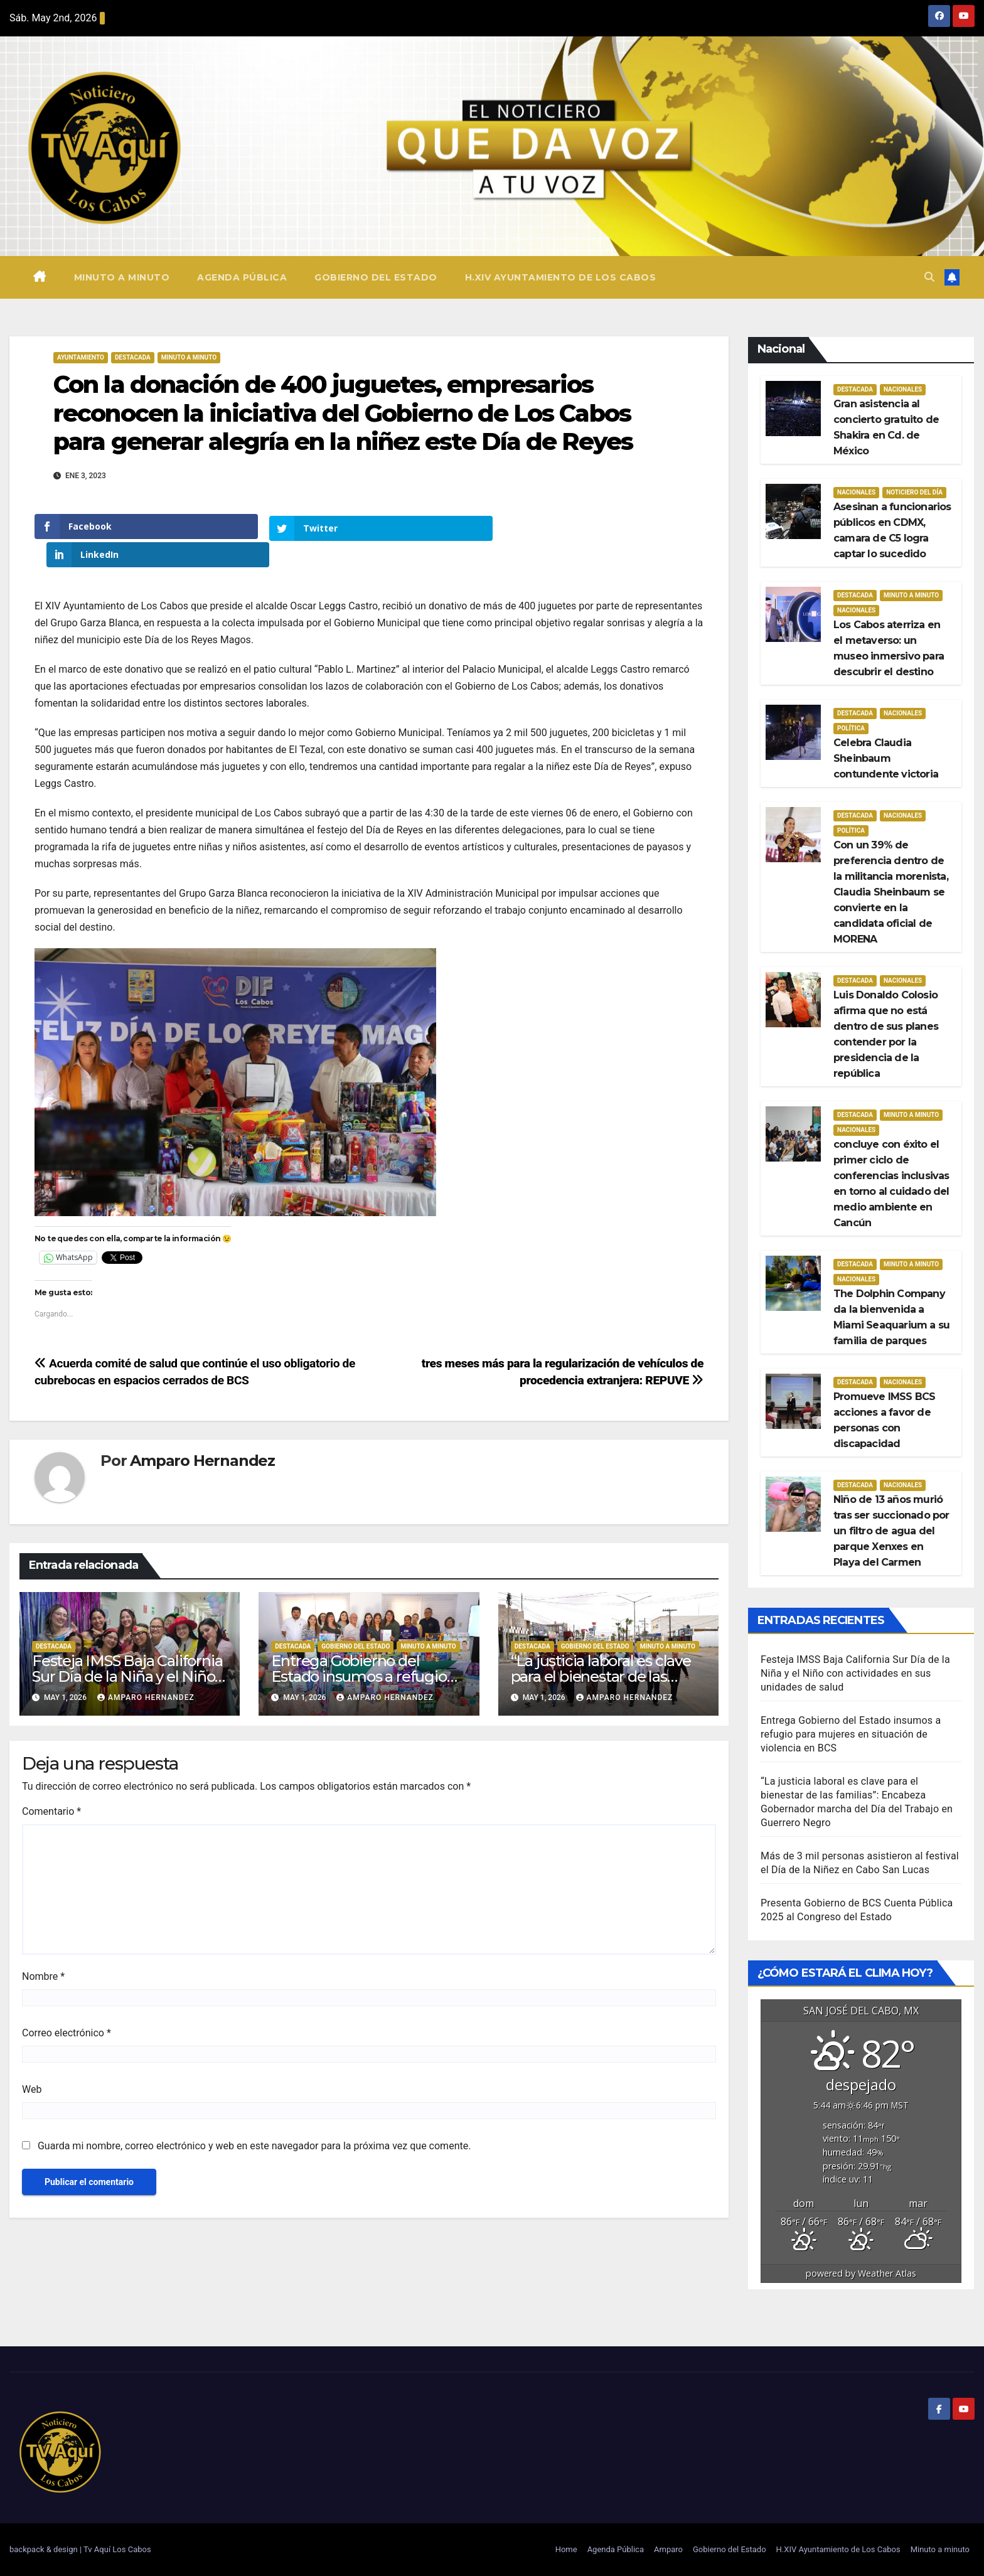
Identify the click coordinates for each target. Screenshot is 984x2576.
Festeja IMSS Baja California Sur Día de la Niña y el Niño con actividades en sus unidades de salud (855, 1673)
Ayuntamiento (80, 357)
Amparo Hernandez (202, 1432)
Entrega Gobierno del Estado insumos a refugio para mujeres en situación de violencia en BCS (851, 1734)
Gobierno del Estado (375, 277)
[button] (929, 277)
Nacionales (903, 389)
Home (566, 2549)
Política (851, 728)
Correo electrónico (66, 2005)
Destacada (133, 357)
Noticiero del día (914, 492)
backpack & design (44, 2549)
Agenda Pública (242, 277)
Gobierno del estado (355, 1617)
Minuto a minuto (122, 277)
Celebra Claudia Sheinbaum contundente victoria (885, 758)
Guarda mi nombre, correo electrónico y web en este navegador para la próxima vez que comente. (254, 2118)
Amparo (668, 2549)
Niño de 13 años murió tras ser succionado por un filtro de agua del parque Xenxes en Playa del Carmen (891, 1531)
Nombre (43, 1948)
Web (31, 2061)
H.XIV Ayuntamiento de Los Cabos (560, 277)
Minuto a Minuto (189, 357)
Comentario (51, 1783)
